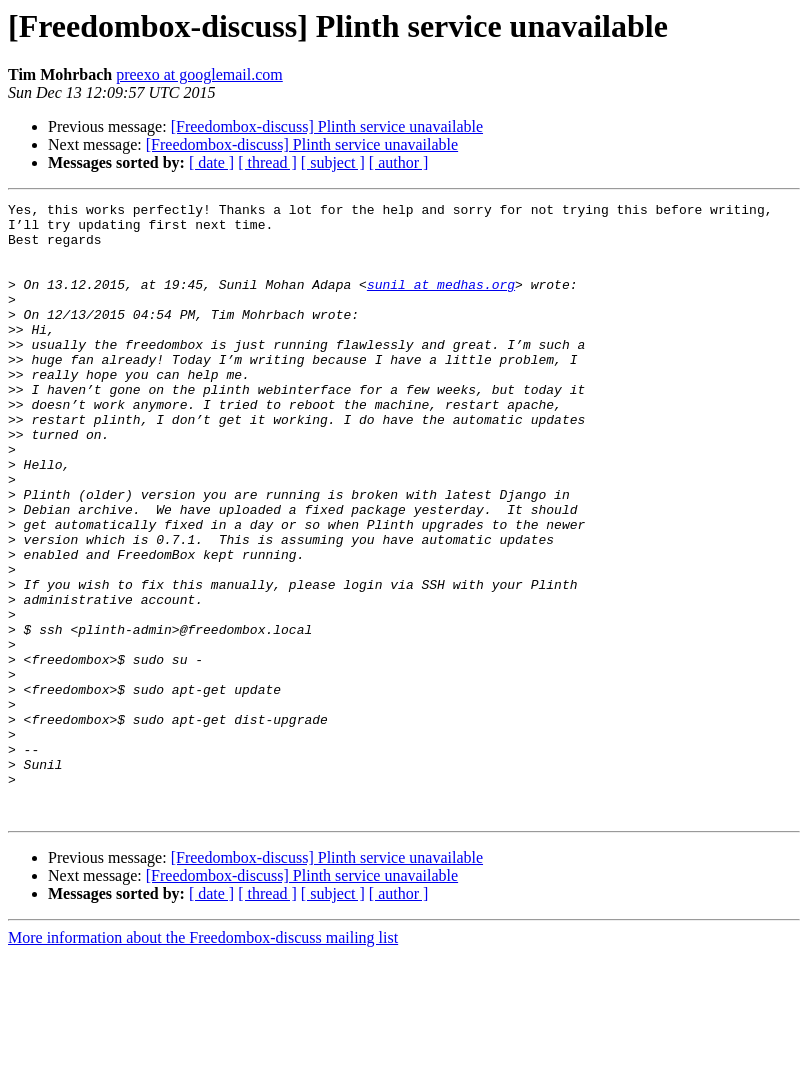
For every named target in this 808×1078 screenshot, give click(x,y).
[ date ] (211, 162)
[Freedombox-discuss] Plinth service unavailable (327, 126)
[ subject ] (333, 162)
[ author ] (399, 162)
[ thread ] (267, 162)
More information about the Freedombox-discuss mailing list (203, 1060)
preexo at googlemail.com (199, 74)
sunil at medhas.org (441, 302)
